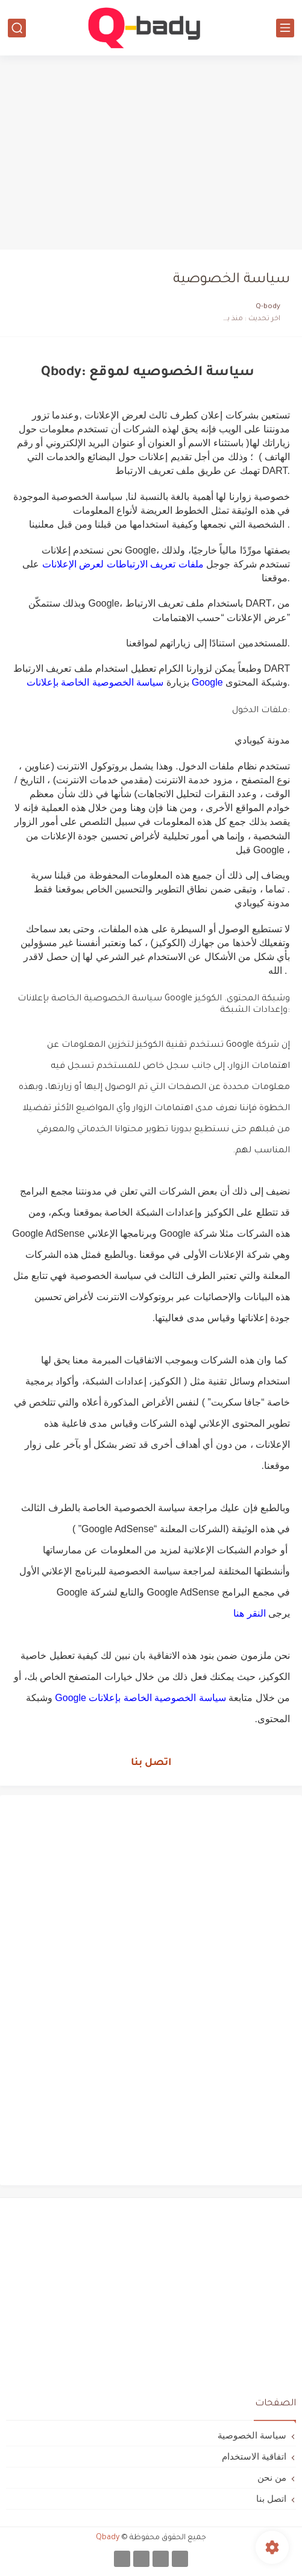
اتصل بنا (151, 1763)
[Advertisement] (151, 152)
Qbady (107, 2538)
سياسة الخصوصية (252, 2435)
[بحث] (17, 28)
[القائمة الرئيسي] (285, 28)
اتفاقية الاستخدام (254, 2456)
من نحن (271, 2477)
